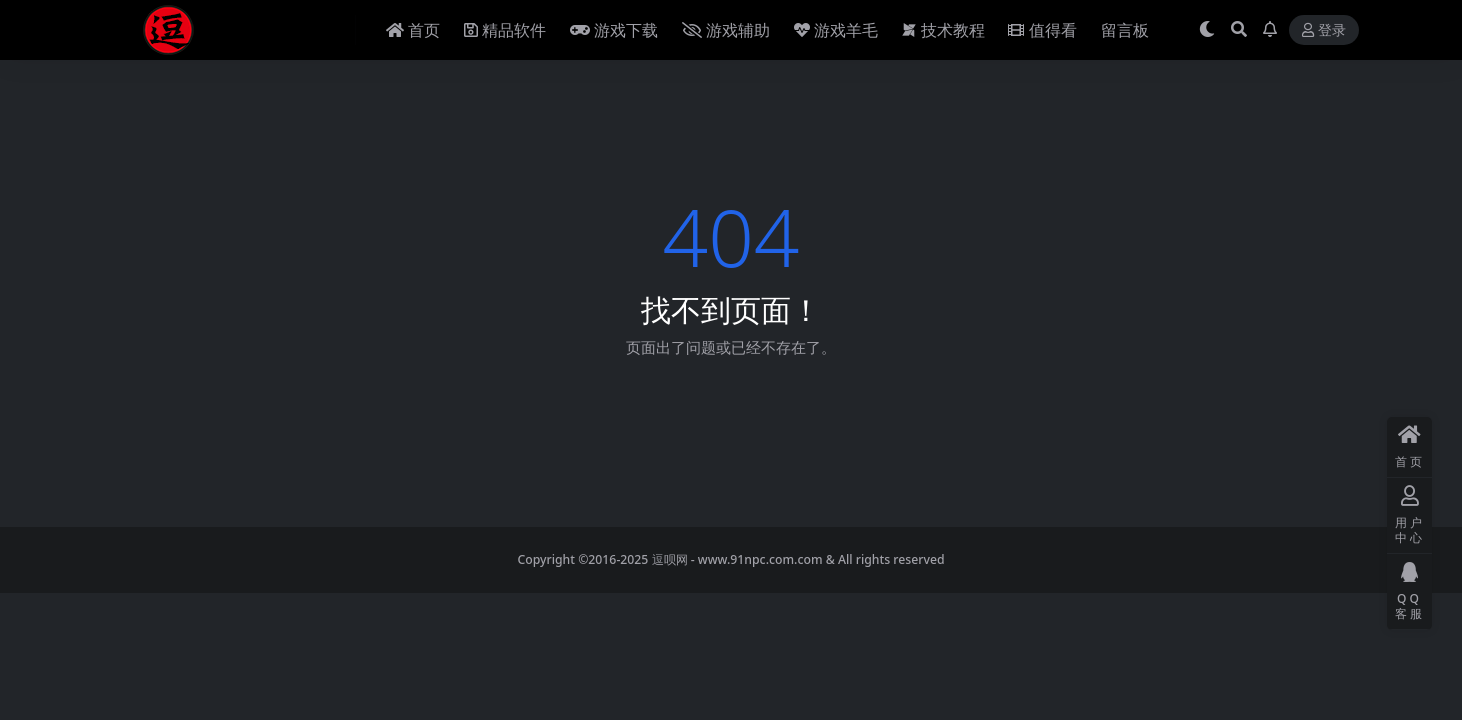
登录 (1324, 30)
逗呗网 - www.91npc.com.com (737, 559)
